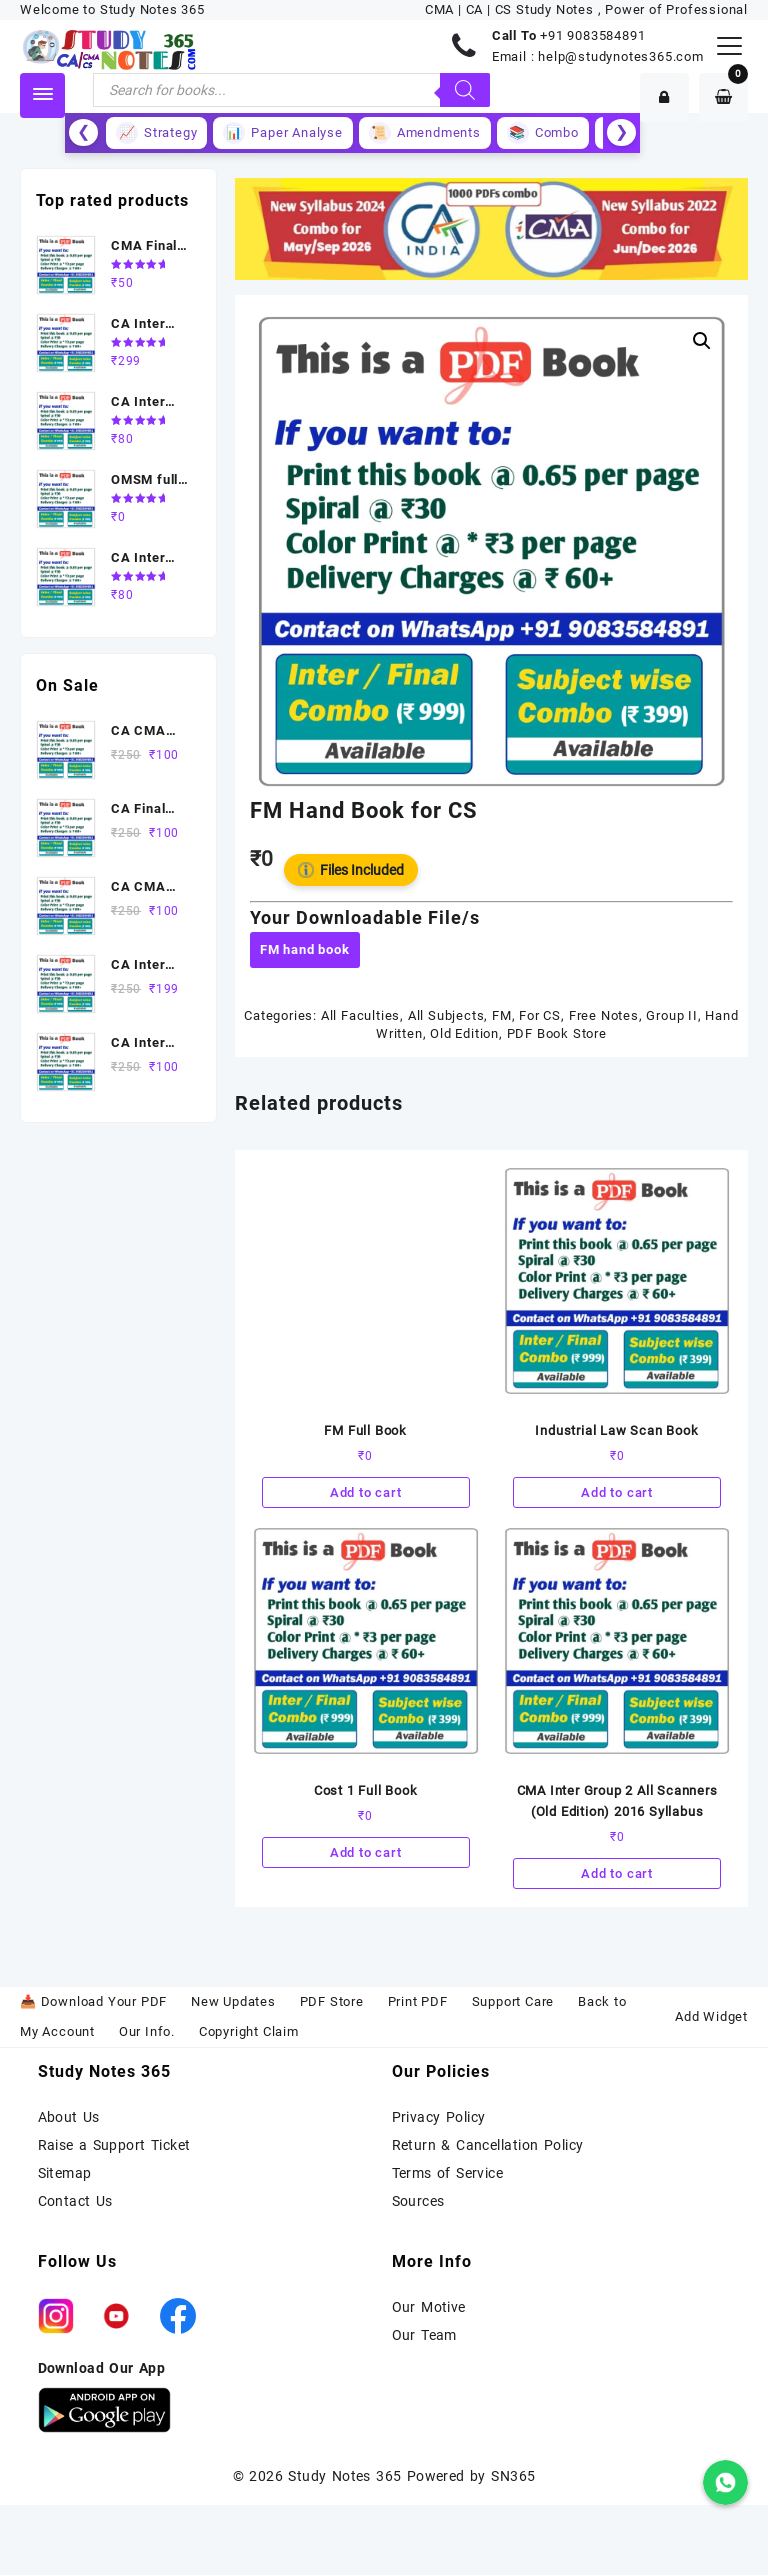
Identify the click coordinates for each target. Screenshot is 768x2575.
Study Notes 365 (344, 2476)
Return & (424, 2145)
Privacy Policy (439, 2117)
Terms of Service (448, 2173)
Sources (418, 2201)
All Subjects (446, 1015)
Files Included (351, 870)
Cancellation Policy (520, 2145)
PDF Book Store (557, 1033)
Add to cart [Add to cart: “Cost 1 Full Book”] (366, 1852)
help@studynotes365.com (621, 56)
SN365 (513, 2476)
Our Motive (429, 2307)
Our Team (424, 2335)
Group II (671, 1015)
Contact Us (75, 2201)
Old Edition (464, 1033)
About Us (69, 2117)
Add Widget (711, 2016)
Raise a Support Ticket (114, 2145)
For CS (540, 1015)
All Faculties (360, 1015)
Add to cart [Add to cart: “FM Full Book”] (366, 1492)
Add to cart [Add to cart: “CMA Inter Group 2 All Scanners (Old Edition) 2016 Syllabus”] (617, 1873)
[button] (702, 341)
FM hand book (305, 949)
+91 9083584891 (592, 35)
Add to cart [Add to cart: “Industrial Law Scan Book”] (617, 1492)
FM (502, 1015)
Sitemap (65, 2173)
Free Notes (604, 1015)
